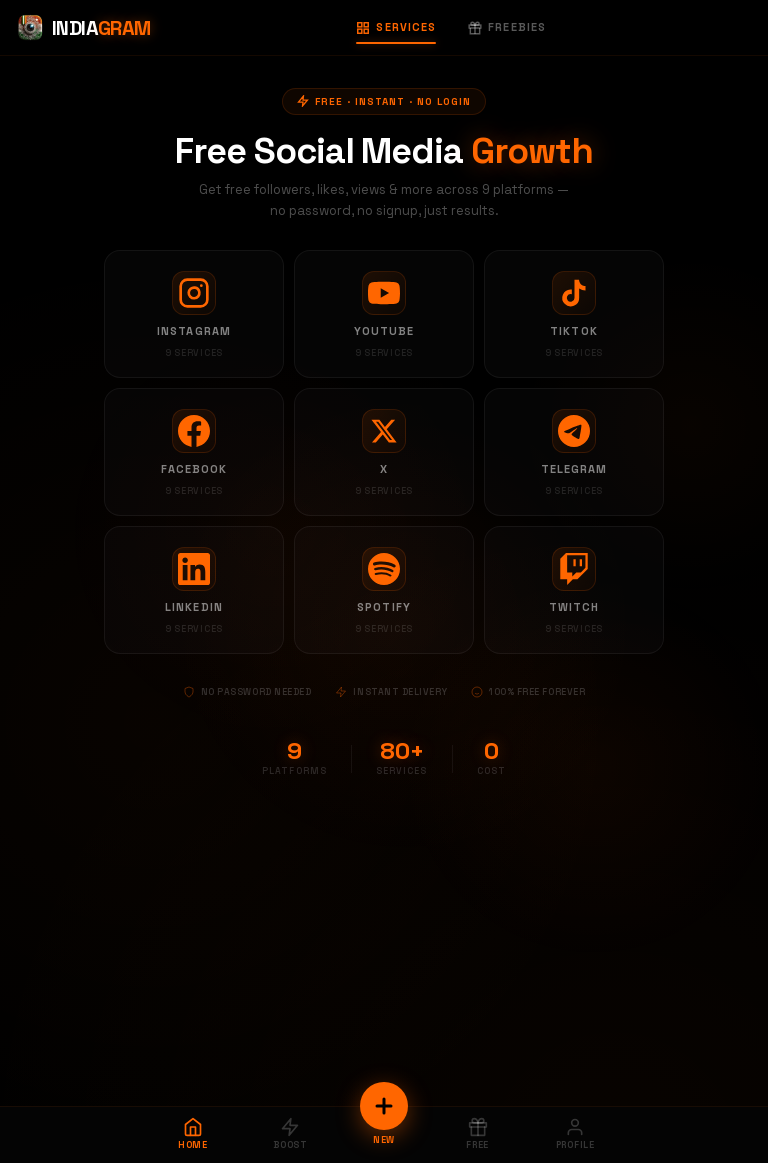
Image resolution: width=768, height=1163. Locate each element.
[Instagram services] (194, 314)
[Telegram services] (574, 452)
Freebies (507, 27)
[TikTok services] (574, 314)
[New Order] (384, 1106)
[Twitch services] (574, 590)
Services (396, 27)
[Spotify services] (384, 590)
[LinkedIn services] (194, 590)
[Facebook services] (194, 452)
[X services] (384, 452)
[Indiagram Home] (83, 28)
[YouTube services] (384, 314)
